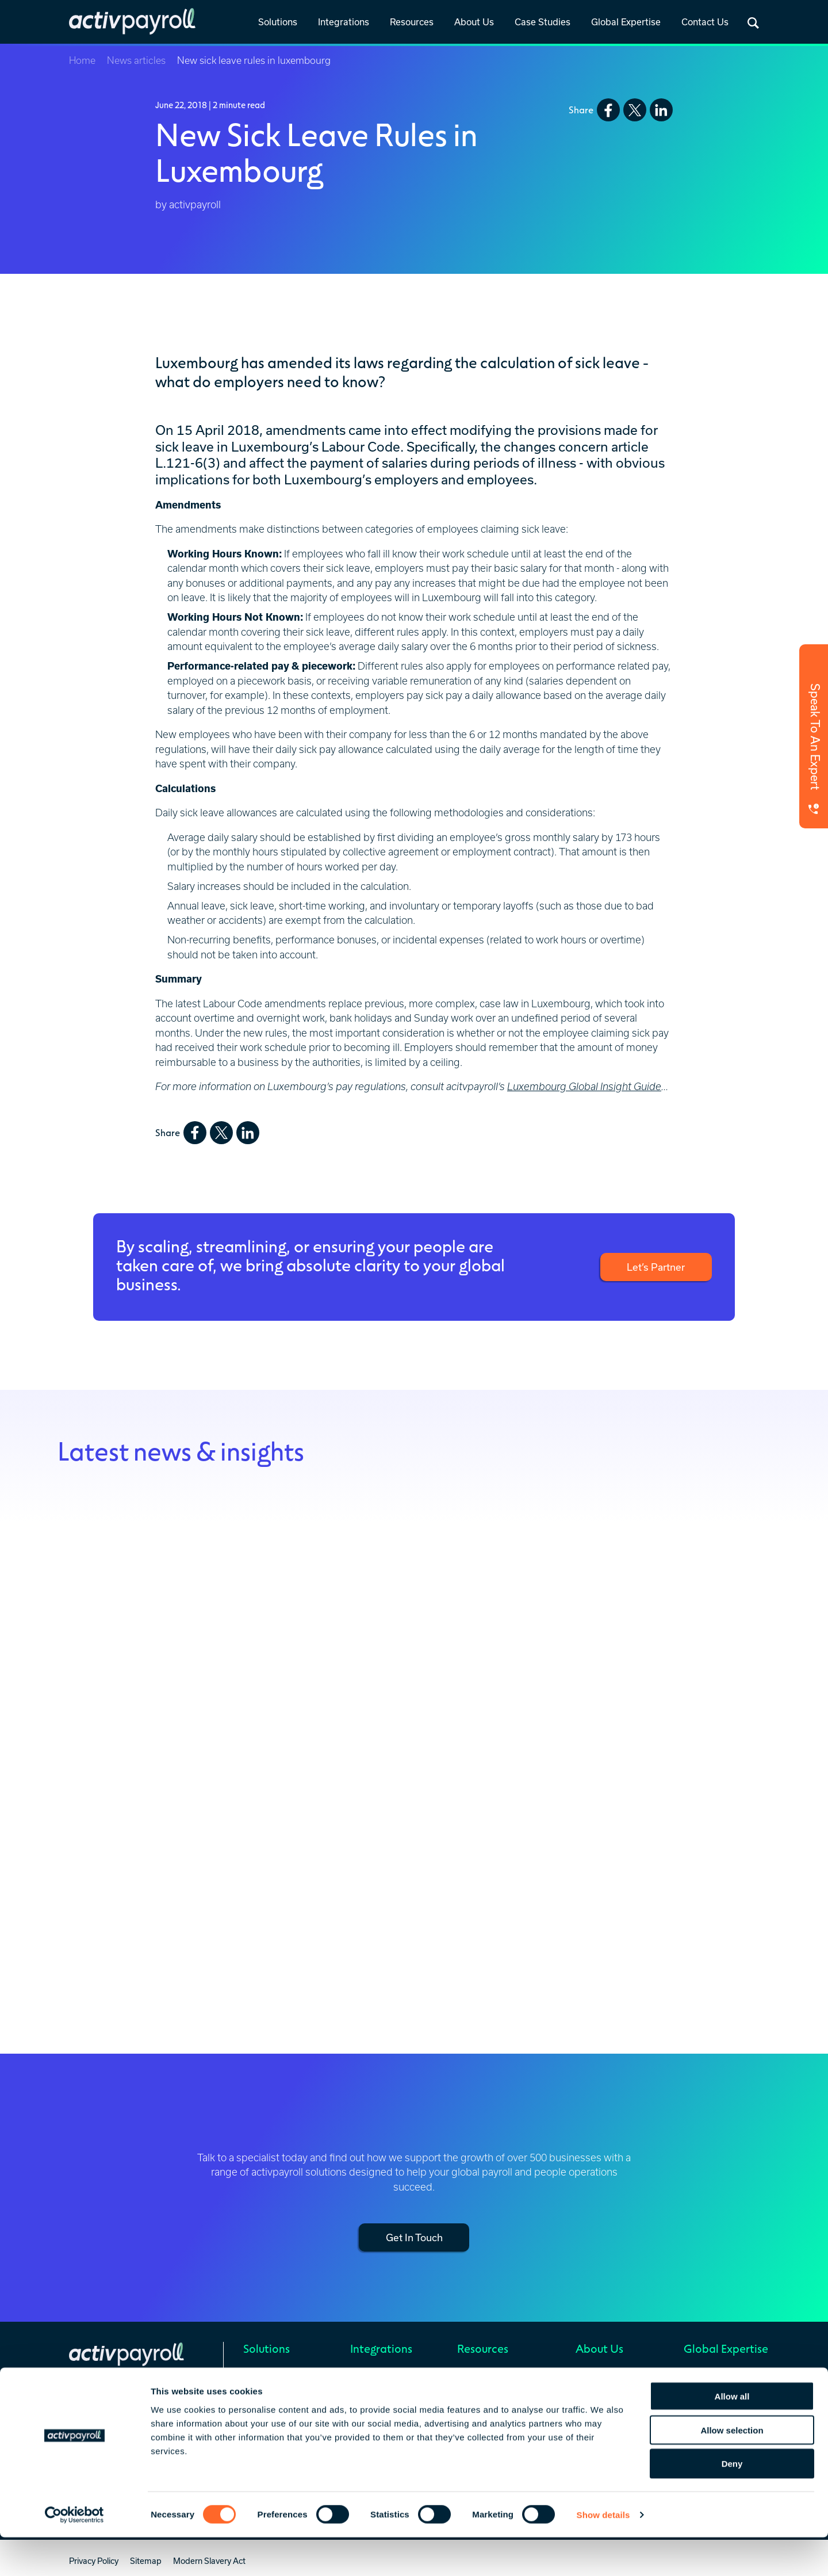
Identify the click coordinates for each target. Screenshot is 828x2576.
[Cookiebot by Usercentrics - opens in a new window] (74, 2553)
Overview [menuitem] (367, 2375)
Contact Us (705, 22)
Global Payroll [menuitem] (268, 2375)
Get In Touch (414, 2236)
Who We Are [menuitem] (599, 2375)
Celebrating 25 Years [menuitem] (614, 2390)
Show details (603, 2553)
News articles (136, 60)
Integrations (343, 22)
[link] (278, 23)
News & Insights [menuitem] (487, 2375)
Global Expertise (626, 22)
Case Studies (542, 22)
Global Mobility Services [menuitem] (287, 2390)
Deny (732, 2503)
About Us (474, 22)
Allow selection (731, 2469)
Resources (412, 22)
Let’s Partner (654, 1266)
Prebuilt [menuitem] (364, 2390)
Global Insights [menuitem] (484, 2390)
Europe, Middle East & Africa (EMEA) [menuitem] (724, 2396)
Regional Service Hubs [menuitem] (725, 2375)
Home (82, 60)
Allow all (732, 2435)
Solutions (277, 22)
